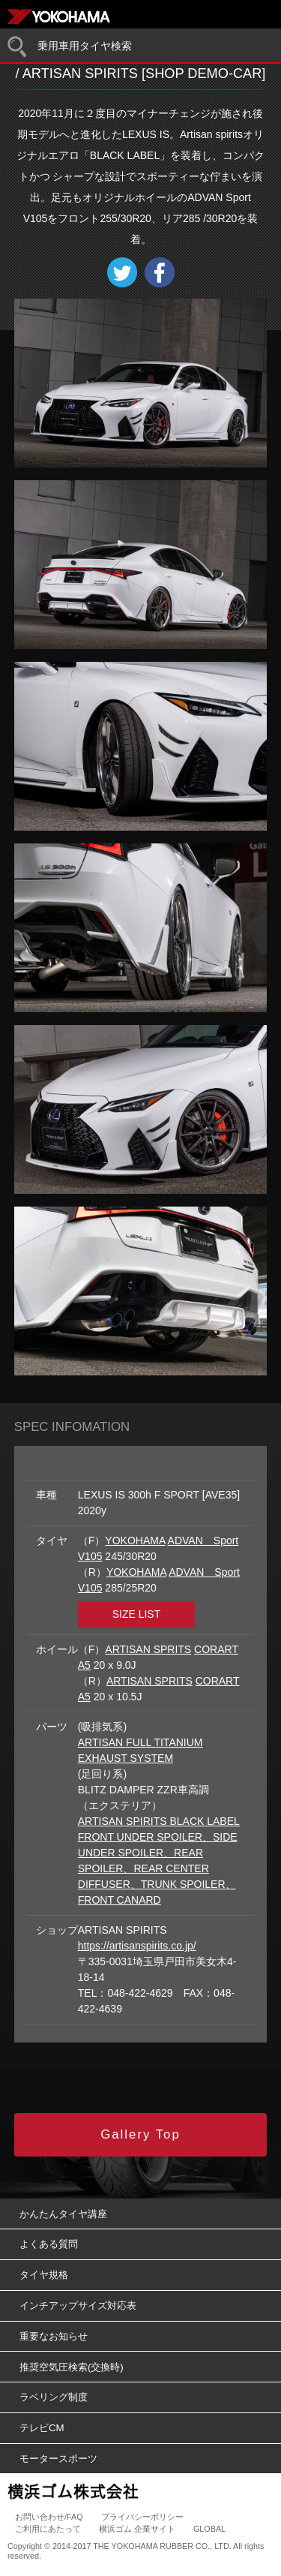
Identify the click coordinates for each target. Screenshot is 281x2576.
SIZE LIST (136, 1614)
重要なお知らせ (53, 2336)
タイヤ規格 (43, 2274)
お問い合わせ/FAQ (49, 2516)
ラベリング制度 (53, 2397)
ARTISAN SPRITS (148, 1649)
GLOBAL (209, 2528)
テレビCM (41, 2427)
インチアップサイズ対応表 (77, 2305)
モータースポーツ (58, 2458)
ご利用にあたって (48, 2528)
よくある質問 (48, 2244)
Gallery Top (140, 2134)
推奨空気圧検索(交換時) (71, 2367)
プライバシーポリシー (142, 2516)
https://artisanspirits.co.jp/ (137, 1946)
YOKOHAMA (135, 1540)
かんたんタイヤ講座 (63, 2214)
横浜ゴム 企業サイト (137, 2528)
